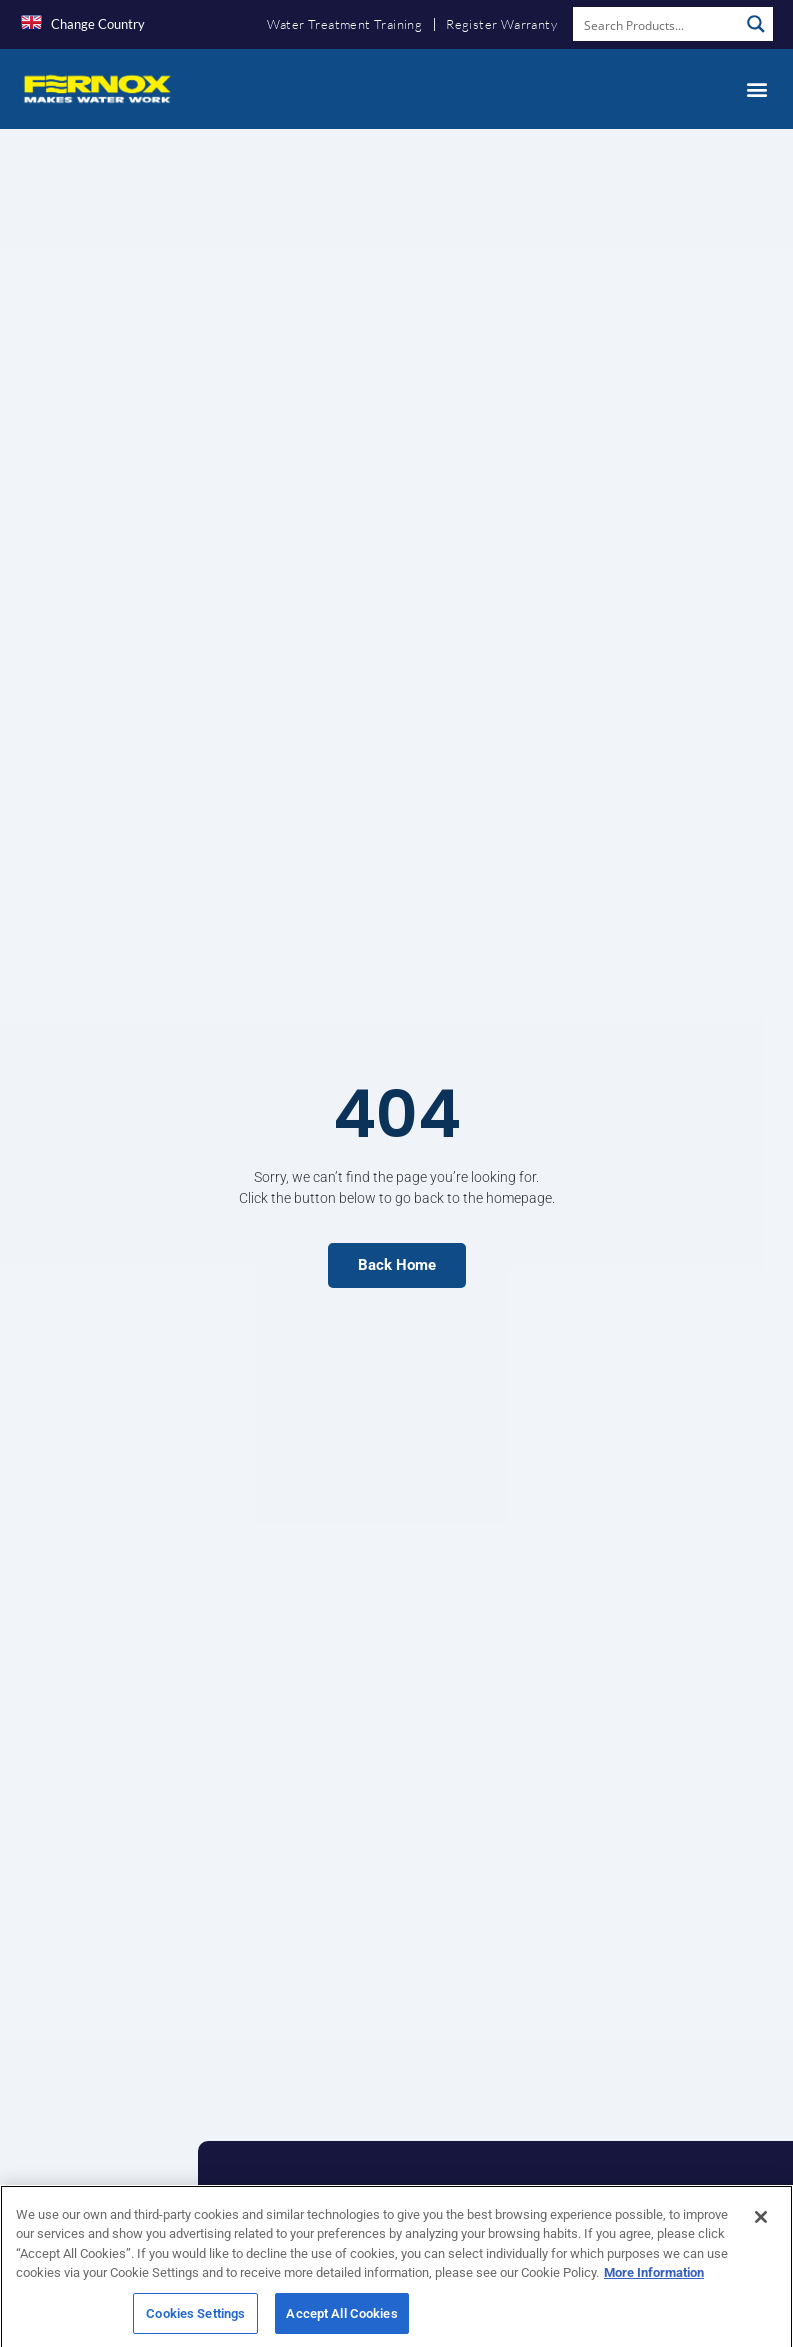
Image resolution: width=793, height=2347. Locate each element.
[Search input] (657, 24)
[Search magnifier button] (756, 24)
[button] (756, 88)
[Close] (761, 2238)
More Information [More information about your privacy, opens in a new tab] (654, 2293)
